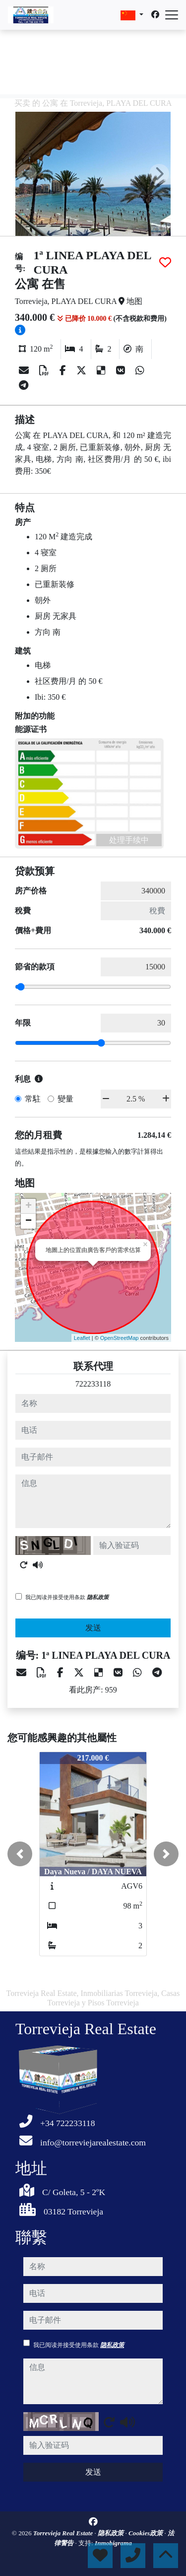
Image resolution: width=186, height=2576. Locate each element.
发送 (93, 1627)
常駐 (33, 1099)
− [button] (28, 1221)
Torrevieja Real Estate (64, 2533)
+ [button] (28, 1206)
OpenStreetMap (119, 1338)
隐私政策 (98, 1597)
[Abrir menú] (171, 14)
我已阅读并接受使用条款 (67, 1597)
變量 (65, 1099)
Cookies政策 (146, 2533)
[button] (19, 1853)
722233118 (93, 1384)
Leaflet (82, 1338)
